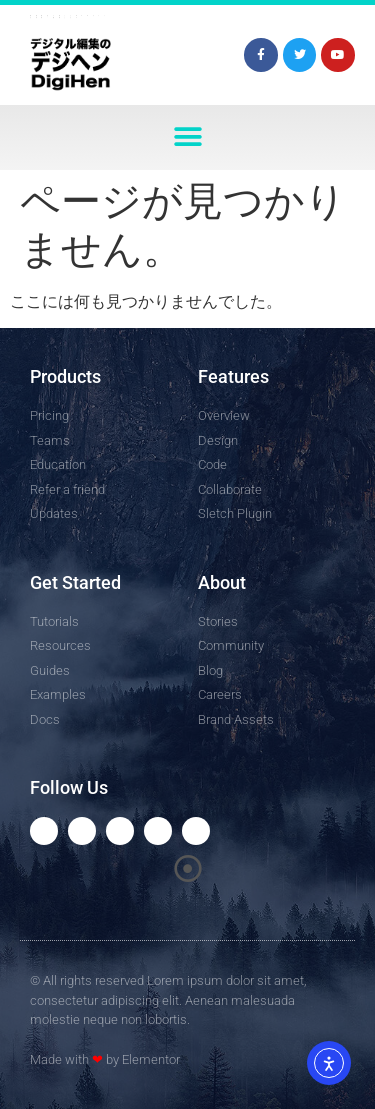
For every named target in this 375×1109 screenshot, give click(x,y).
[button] (187, 137)
